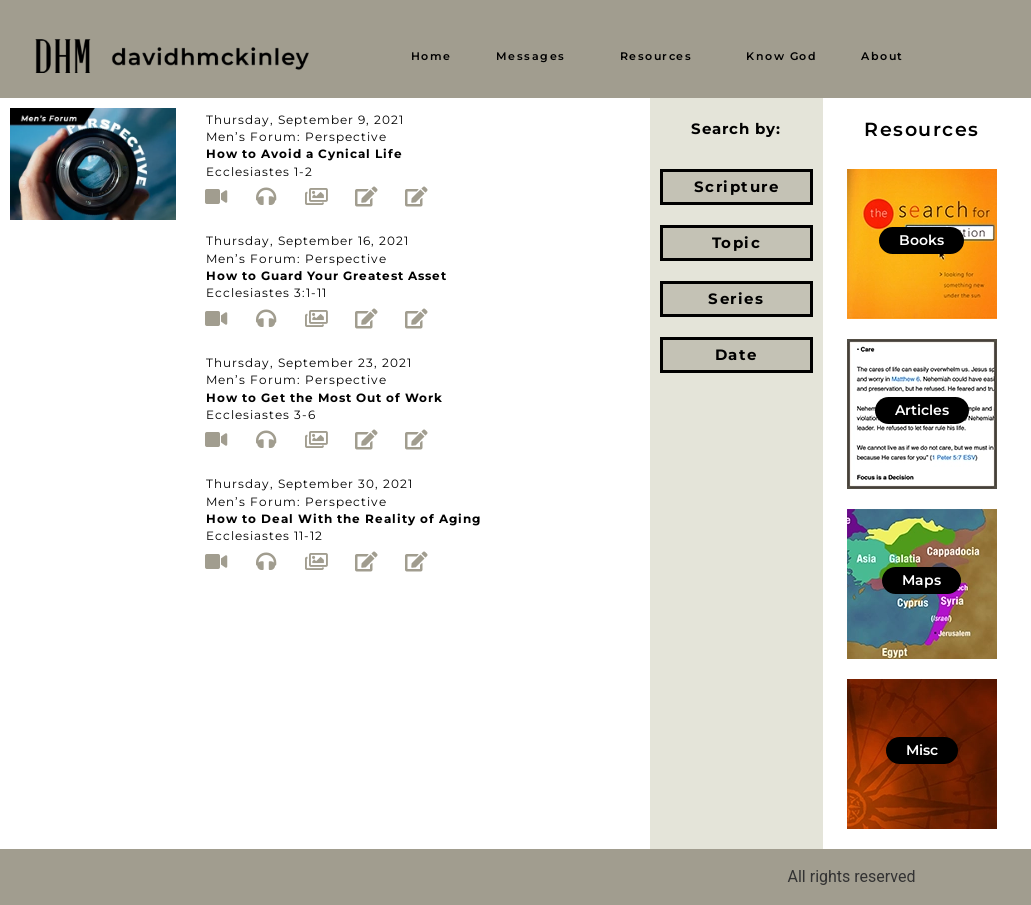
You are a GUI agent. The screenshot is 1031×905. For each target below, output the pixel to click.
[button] (536, 56)
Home (431, 56)
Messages (531, 56)
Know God (781, 56)
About (882, 56)
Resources (656, 56)
